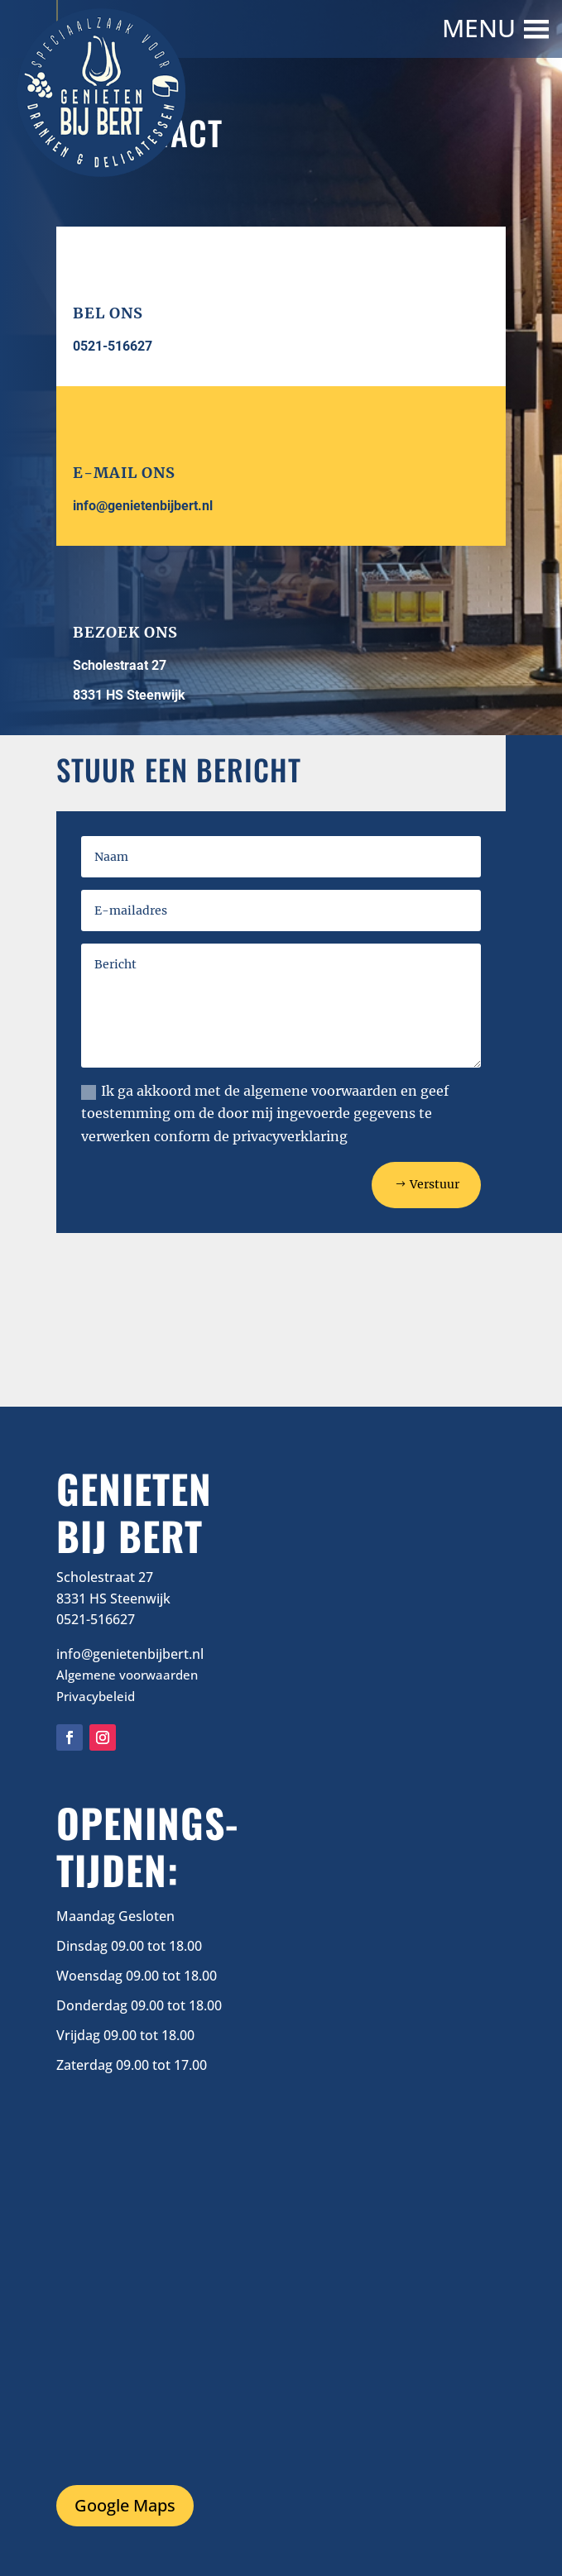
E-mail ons (124, 472)
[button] (481, 29)
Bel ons (108, 313)
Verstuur (434, 1184)
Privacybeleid (95, 1696)
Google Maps (124, 2505)
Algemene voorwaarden (127, 1674)
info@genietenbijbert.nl (143, 506)
